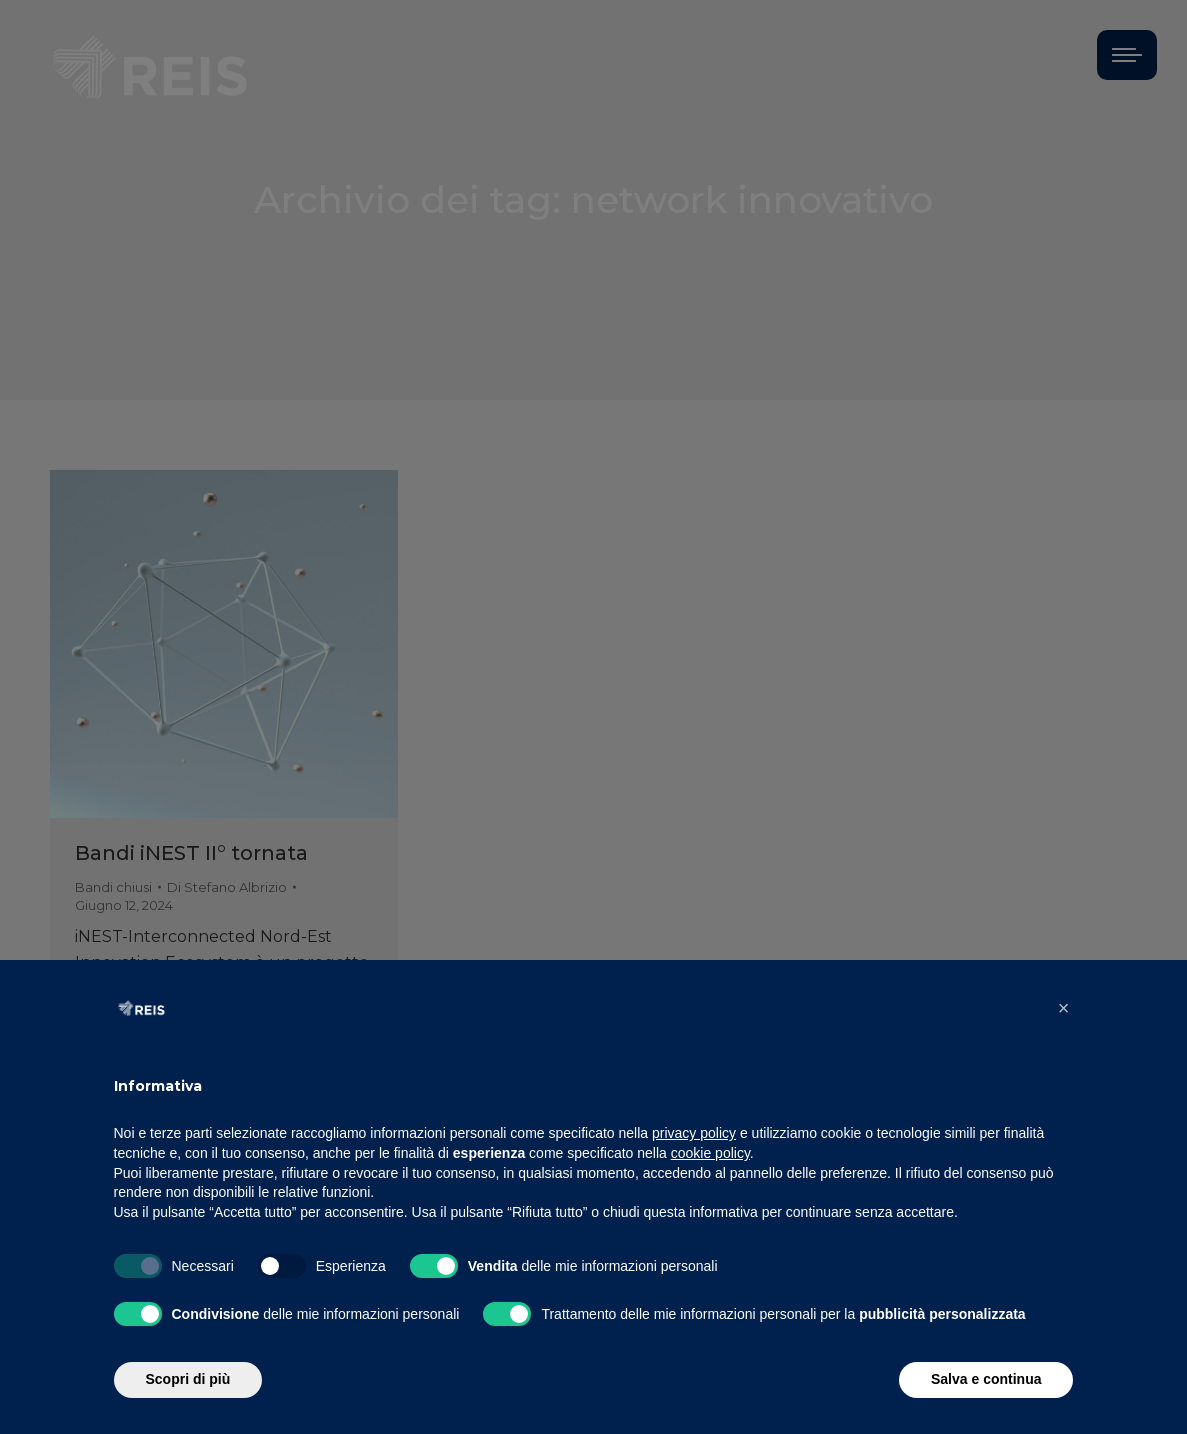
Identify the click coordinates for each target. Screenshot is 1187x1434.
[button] (1064, 1008)
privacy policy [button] (694, 1133)
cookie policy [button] (710, 1153)
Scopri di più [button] (188, 1379)
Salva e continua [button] (986, 1379)
